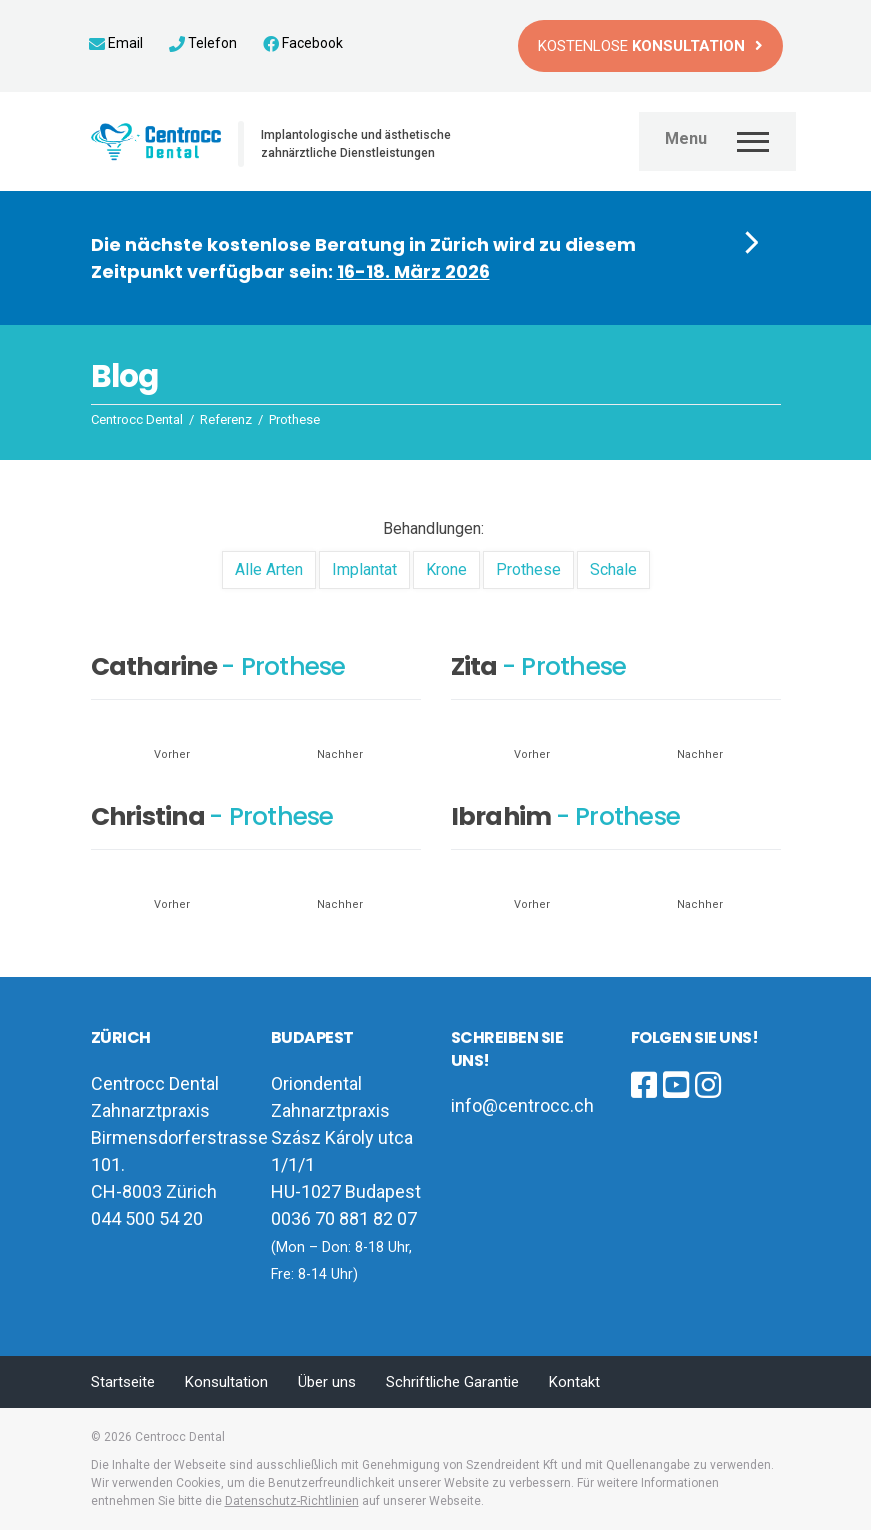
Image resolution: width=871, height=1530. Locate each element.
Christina (148, 816)
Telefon (203, 43)
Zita (474, 666)
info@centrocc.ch (522, 1105)
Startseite (123, 1382)
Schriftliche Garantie (452, 1382)
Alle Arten (269, 569)
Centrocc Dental (180, 1437)
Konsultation (226, 1382)
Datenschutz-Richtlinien (292, 1501)
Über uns (327, 1382)
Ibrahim (501, 816)
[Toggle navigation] (717, 139)
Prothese (528, 569)
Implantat (364, 569)
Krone (446, 569)
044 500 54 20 (147, 1218)
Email (116, 43)
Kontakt (574, 1382)
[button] (436, 258)
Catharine (154, 666)
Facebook (303, 43)
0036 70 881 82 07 (344, 1218)
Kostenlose (641, 46)
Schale (613, 569)
